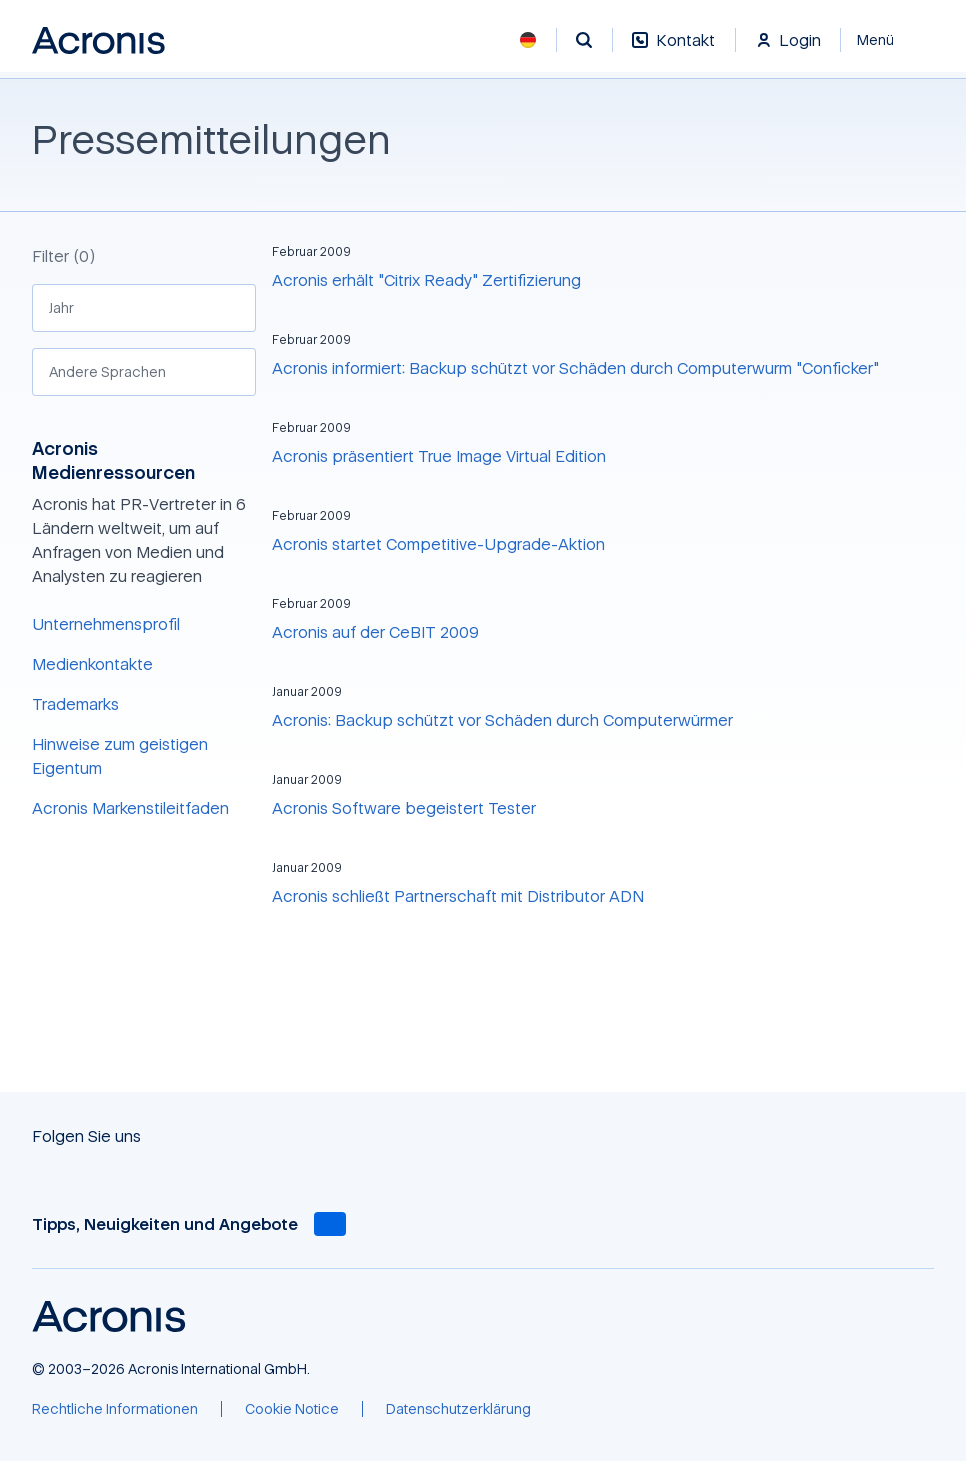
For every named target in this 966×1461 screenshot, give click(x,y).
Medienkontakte (92, 664)
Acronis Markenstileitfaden (130, 808)
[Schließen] (887, 40)
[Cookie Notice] (292, 1409)
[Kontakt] (673, 50)
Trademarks (75, 704)
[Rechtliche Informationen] (115, 1409)
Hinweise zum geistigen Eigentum (120, 756)
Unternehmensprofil (106, 624)
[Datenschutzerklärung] (458, 1409)
